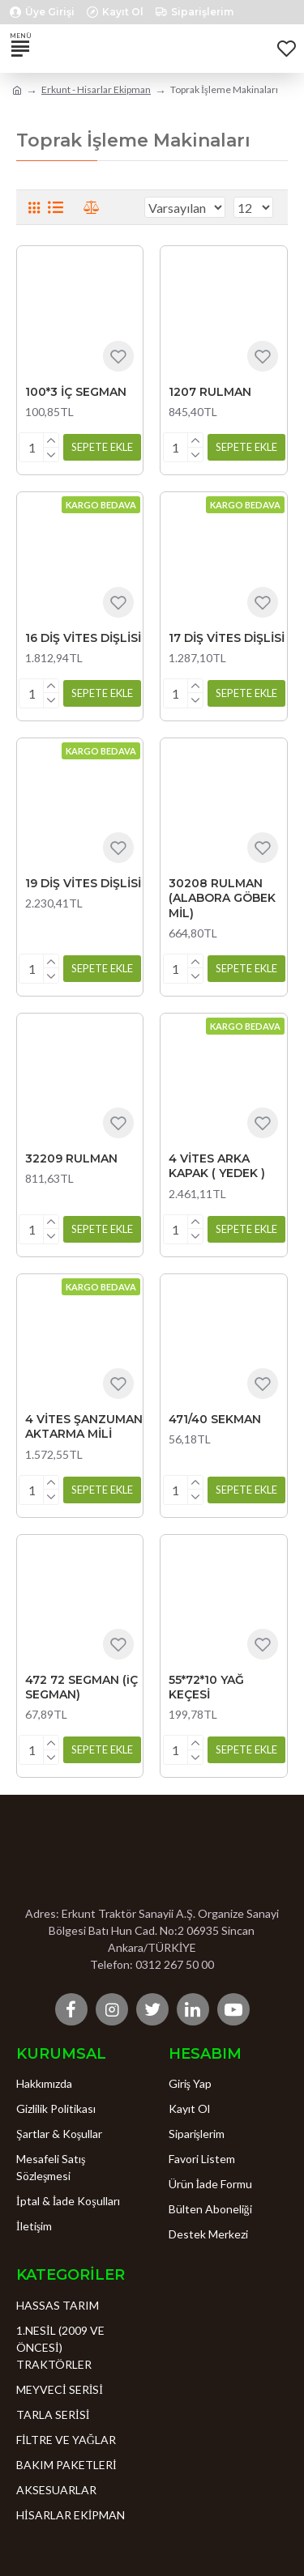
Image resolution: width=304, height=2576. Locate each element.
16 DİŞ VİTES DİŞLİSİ (83, 638)
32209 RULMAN (71, 1158)
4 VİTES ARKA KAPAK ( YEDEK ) (217, 1165)
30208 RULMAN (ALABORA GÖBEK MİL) (222, 898)
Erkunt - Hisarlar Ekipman (96, 89)
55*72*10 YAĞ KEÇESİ (206, 1687)
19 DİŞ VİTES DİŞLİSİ (83, 883)
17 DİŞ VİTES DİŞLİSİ (227, 638)
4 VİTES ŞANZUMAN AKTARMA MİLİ (84, 1426)
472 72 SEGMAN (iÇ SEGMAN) (81, 1687)
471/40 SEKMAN (215, 1419)
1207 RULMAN (210, 392)
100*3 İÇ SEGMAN (75, 392)
